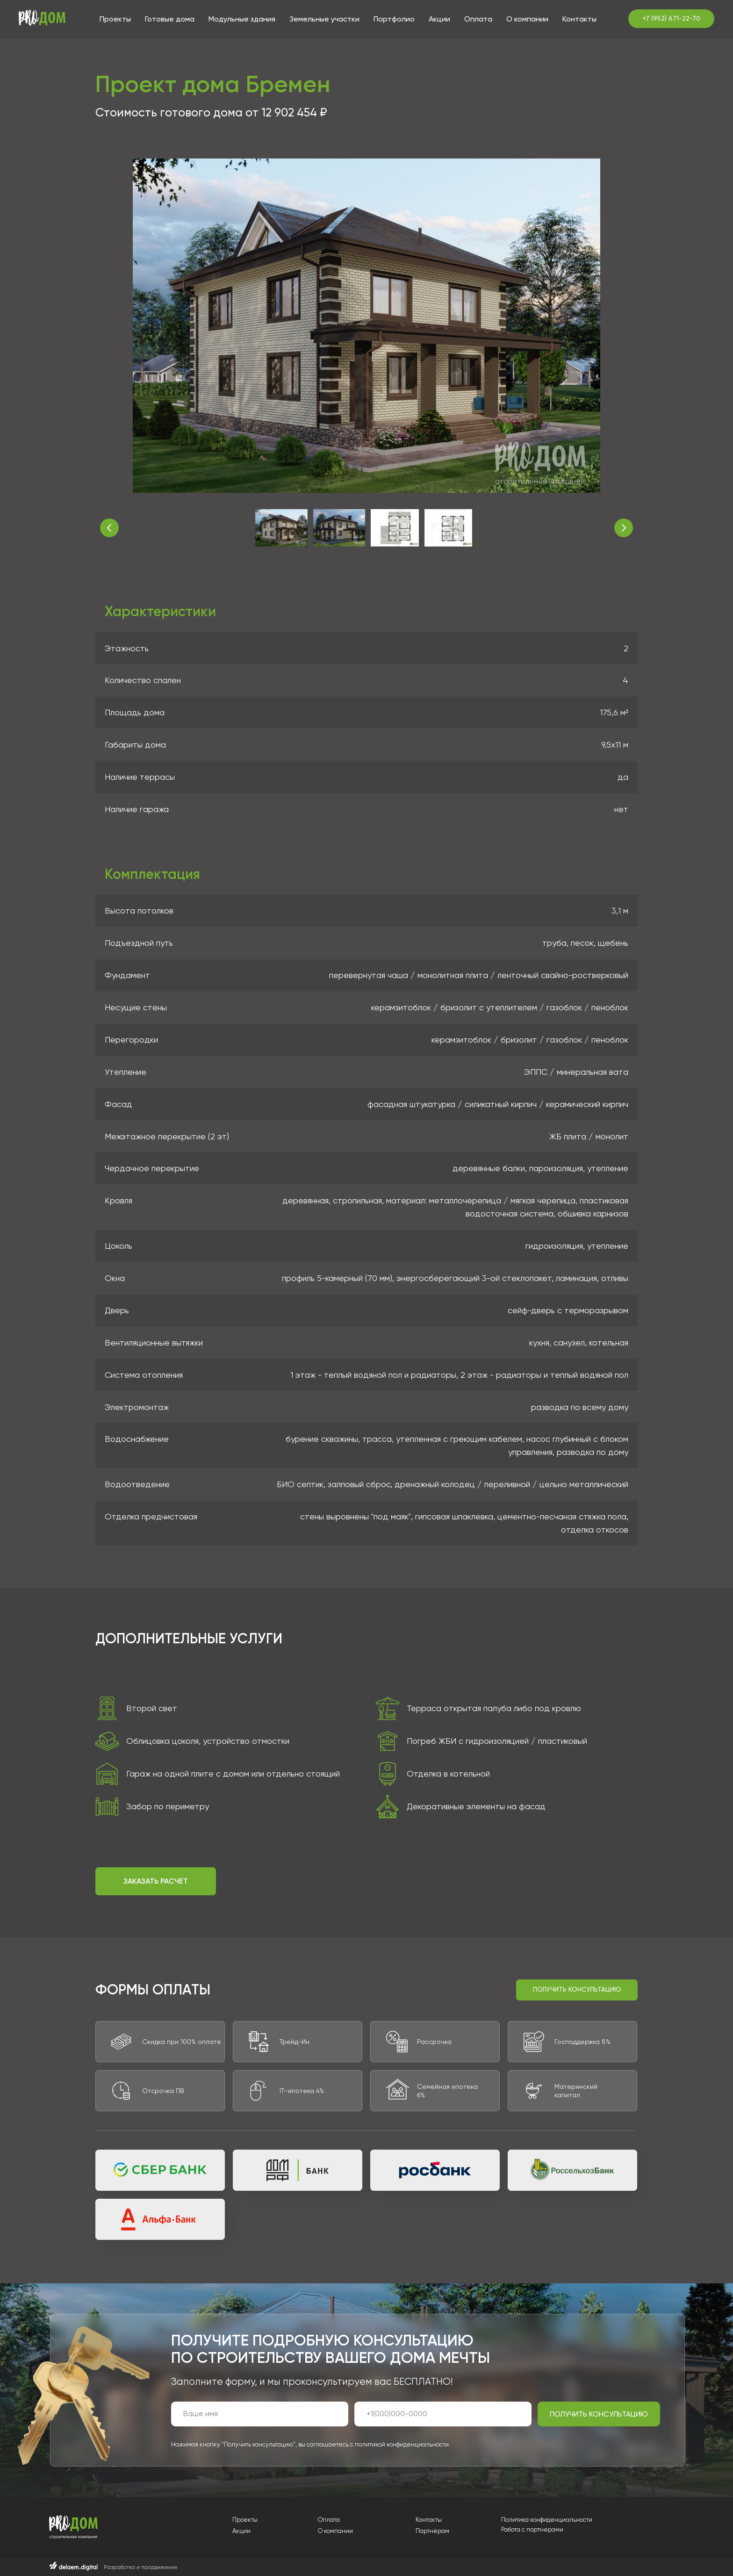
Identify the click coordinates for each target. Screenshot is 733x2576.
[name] (259, 2414)
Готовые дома (169, 18)
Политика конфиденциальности (546, 2519)
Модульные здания (241, 18)
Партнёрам (432, 2530)
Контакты (579, 18)
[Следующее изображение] (623, 527)
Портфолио (394, 18)
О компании (527, 18)
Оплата (478, 18)
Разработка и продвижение (140, 2567)
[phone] (443, 2414)
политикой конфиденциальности (402, 2444)
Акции (439, 18)
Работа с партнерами (532, 2529)
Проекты (115, 18)
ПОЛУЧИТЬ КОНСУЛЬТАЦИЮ (599, 2414)
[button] (155, 1881)
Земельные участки (324, 18)
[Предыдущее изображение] (109, 527)
